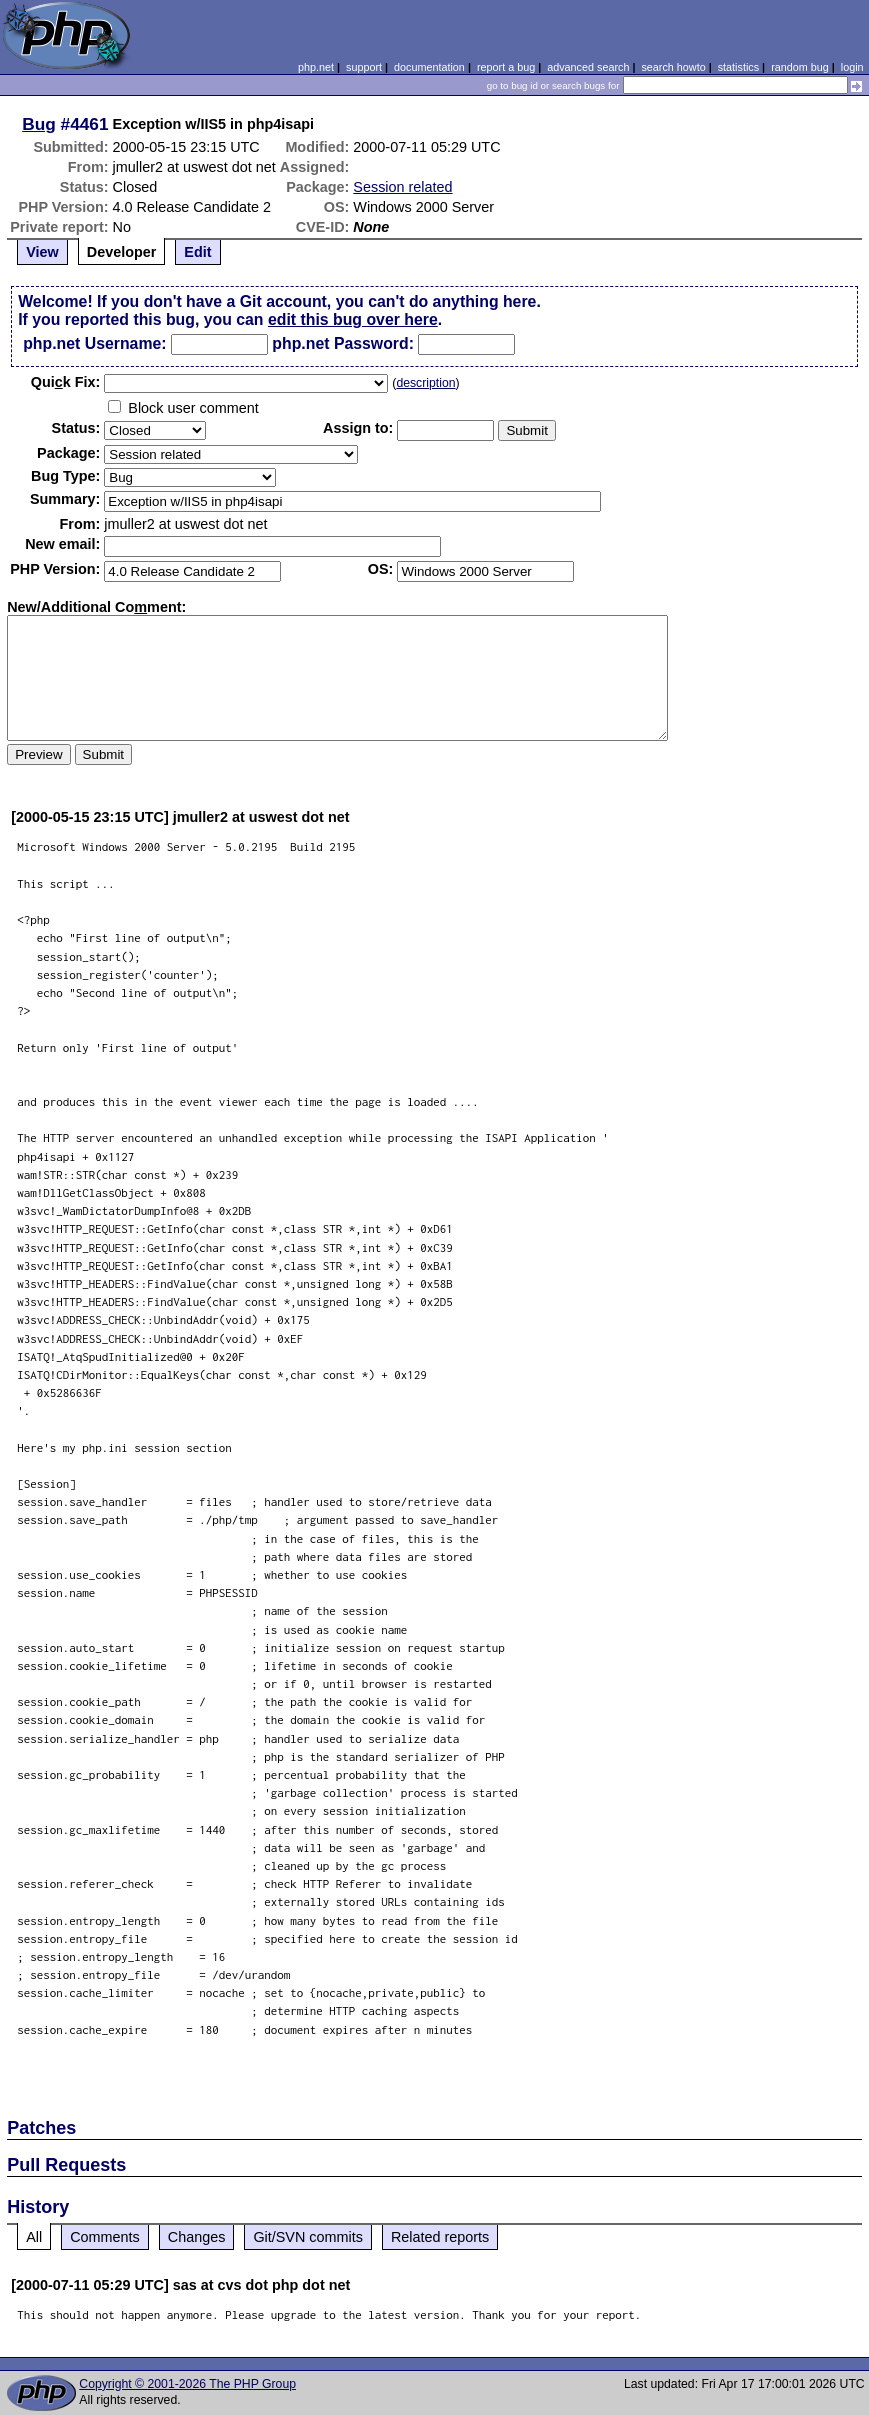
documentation (429, 67)
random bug (800, 67)
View (42, 252)
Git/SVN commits (308, 2237)
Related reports (440, 2237)
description (425, 383)
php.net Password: (343, 343)
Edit (197, 252)
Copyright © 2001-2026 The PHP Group (187, 2384)
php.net (316, 67)
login (852, 67)
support (364, 67)
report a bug (506, 67)
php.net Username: (94, 343)
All (34, 2237)
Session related (402, 187)
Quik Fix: (66, 382)
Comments (105, 2237)
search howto (673, 67)
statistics (738, 67)
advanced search (588, 67)
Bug (39, 124)
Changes (197, 2237)
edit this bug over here (353, 319)
